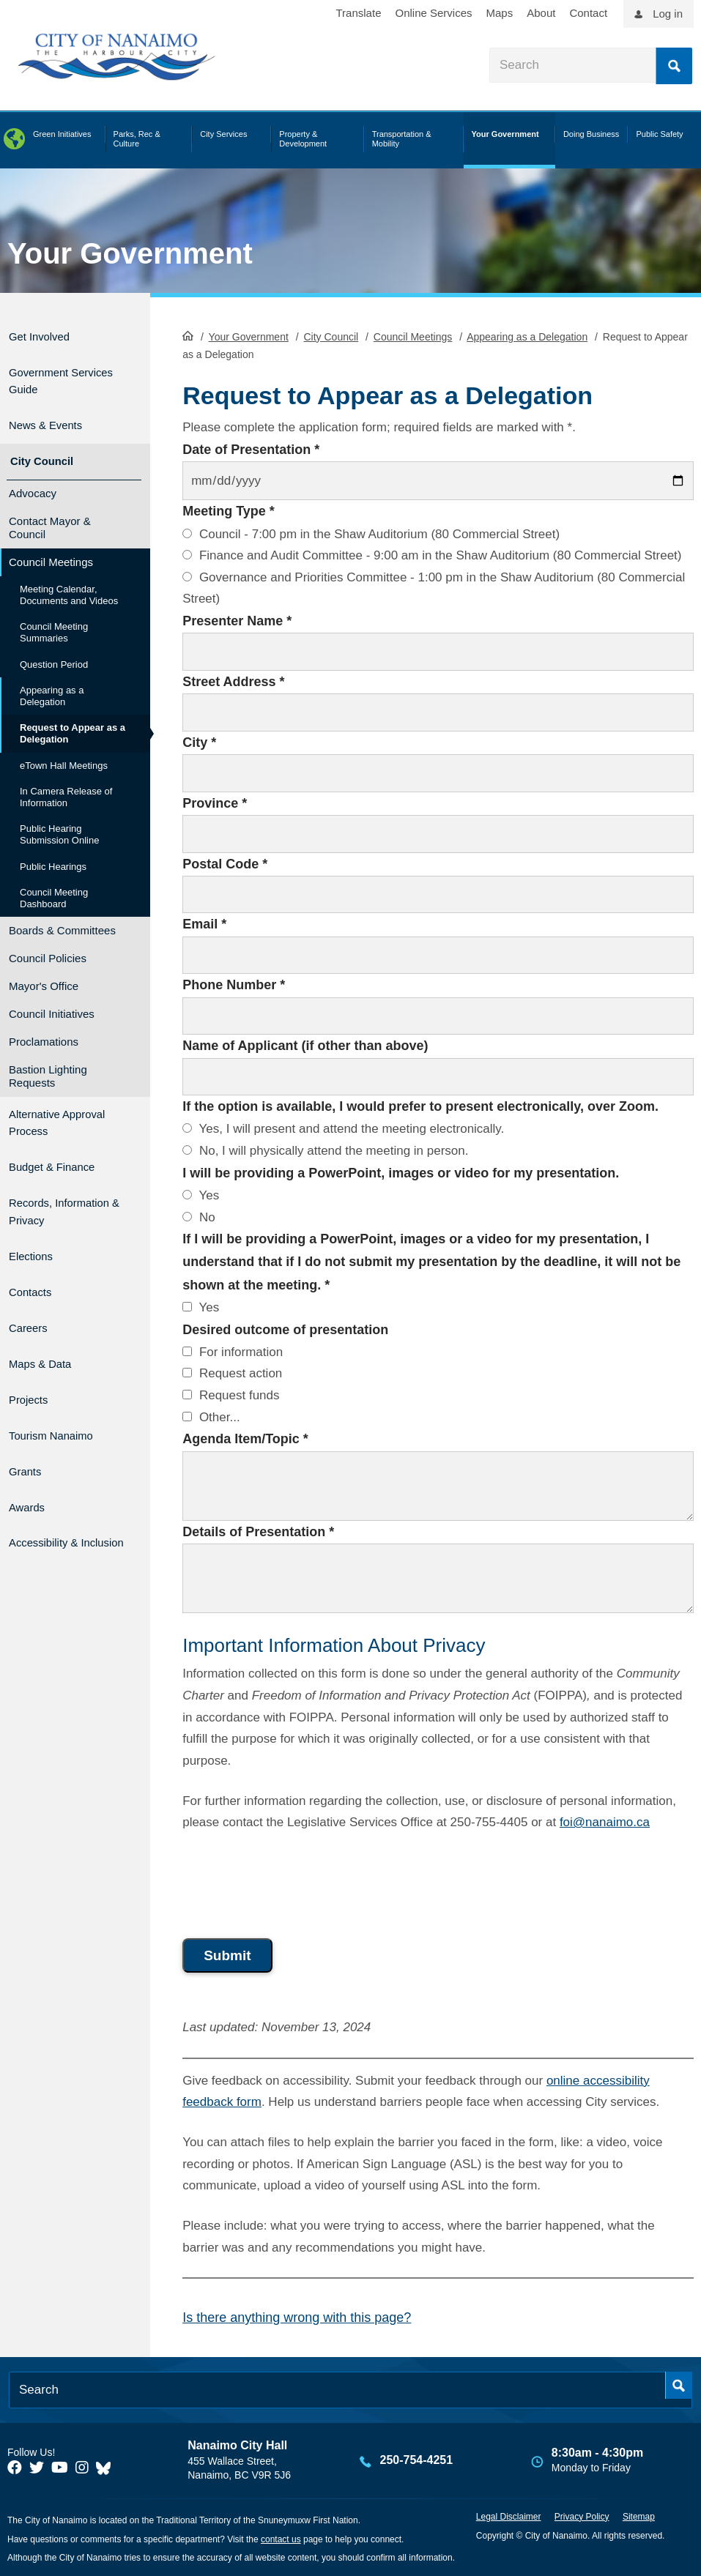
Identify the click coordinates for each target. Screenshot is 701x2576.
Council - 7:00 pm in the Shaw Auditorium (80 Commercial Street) (371, 533)
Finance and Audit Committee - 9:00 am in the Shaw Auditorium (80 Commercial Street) (431, 554)
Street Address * (233, 680)
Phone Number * (233, 984)
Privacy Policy (582, 2515)
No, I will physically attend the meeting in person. (325, 1149)
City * (199, 741)
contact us (281, 2538)
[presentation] (293, 1879)
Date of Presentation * (250, 448)
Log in (668, 13)
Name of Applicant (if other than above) (305, 1044)
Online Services (433, 13)
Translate (359, 13)
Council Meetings (413, 335)
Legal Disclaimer (508, 2515)
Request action (232, 1373)
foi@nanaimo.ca (605, 1821)
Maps (499, 13)
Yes (200, 1194)
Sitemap (639, 2515)
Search (674, 66)
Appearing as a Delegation (527, 335)
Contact (588, 13)
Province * (214, 801)
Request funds (230, 1394)
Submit (227, 1954)
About (541, 13)
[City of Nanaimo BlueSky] (107, 2466)
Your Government (130, 253)
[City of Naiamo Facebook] (14, 2466)
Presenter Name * (237, 619)
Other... (211, 1416)
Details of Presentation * (258, 1530)
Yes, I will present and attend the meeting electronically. (343, 1128)
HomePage (187, 334)
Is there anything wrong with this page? (296, 2316)
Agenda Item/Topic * (245, 1437)
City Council (330, 335)
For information (232, 1351)
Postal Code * (224, 862)
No (198, 1216)
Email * (204, 923)
